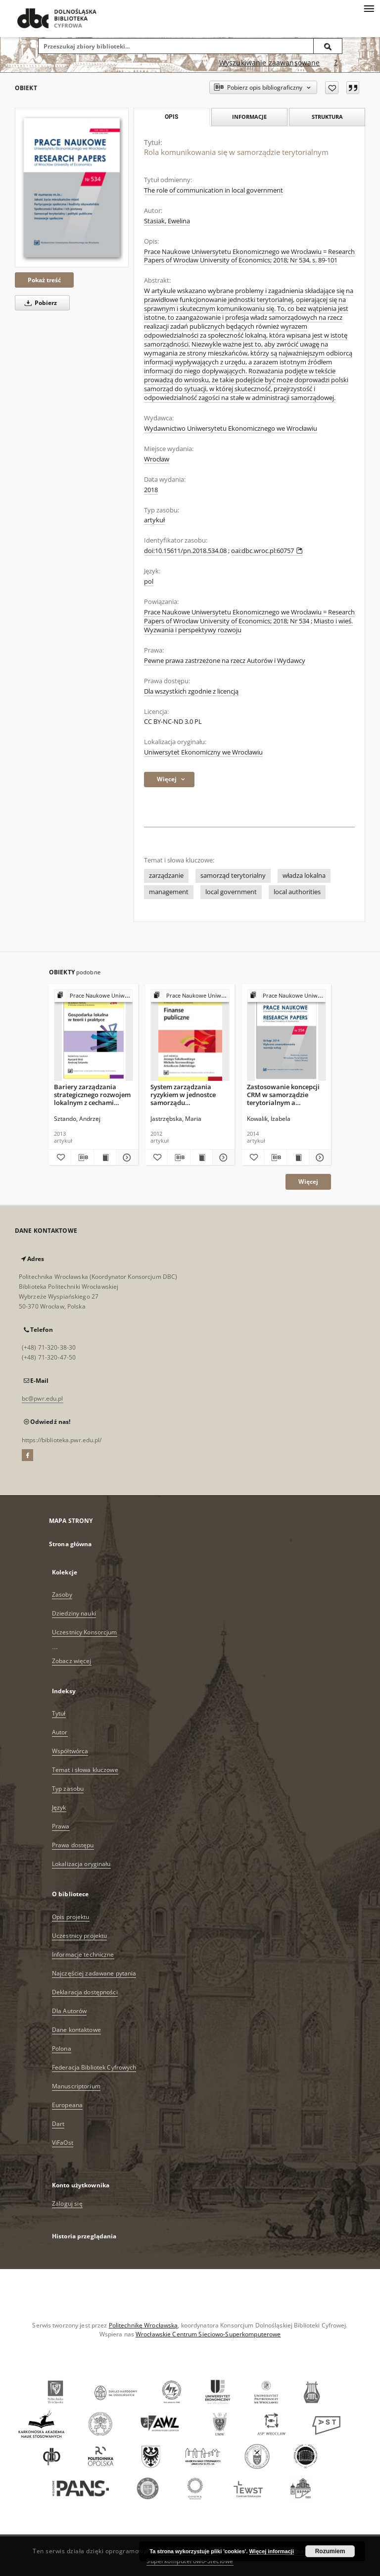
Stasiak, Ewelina (167, 221)
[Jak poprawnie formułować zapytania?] (336, 62)
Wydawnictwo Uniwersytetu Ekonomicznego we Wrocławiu (230, 428)
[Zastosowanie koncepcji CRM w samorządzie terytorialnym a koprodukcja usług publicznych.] (286, 1035)
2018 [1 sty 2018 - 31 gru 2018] (151, 490)
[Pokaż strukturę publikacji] (93, 996)
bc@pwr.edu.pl (42, 1398)
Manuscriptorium (76, 2086)
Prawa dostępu (73, 1845)
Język (59, 1807)
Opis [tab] (171, 116)
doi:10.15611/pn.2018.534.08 (185, 551)
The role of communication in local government (213, 190)
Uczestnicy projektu (79, 1935)
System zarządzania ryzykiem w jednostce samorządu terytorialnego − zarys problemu (184, 1094)
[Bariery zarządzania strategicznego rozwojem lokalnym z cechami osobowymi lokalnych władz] (93, 1035)
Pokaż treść (44, 280)
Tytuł (59, 1713)
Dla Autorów (69, 2011)
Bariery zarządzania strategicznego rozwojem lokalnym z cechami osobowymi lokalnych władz (92, 1094)
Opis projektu (71, 1917)
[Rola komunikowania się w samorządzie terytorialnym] (71, 187)
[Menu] (369, 8)
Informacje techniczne (83, 1954)
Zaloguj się (67, 2203)
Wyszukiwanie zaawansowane (269, 62)
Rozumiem (330, 2551)
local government (231, 892)
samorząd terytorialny (233, 875)
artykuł (154, 520)
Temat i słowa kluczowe (85, 1770)
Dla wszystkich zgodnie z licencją (191, 691)
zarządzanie (166, 875)
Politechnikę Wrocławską (143, 2325)
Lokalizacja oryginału (81, 1864)
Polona (61, 2048)
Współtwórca (70, 1751)
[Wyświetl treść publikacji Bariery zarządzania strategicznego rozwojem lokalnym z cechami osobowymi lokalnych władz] (105, 1157)
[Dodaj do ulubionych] (331, 87)
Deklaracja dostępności (85, 1992)
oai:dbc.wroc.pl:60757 (267, 551)
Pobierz (39, 302)
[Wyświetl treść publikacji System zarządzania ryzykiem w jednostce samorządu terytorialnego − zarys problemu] (201, 1157)
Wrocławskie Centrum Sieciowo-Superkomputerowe (208, 2334)
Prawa (61, 1826)
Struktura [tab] (327, 116)
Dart (58, 2124)
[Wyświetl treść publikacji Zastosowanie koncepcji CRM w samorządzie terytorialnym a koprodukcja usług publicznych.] (298, 1157)
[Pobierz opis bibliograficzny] (82, 1157)
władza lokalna (304, 875)
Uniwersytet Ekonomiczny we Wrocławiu (203, 752)
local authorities (297, 892)
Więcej (308, 1181)
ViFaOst (62, 2142)
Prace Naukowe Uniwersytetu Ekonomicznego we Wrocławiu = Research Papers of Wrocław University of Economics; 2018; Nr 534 (249, 616)
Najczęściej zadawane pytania (94, 1973)
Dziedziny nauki (74, 1613)
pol (148, 581)
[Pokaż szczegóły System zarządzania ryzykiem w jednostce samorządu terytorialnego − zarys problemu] (222, 1157)
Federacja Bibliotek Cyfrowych (94, 2067)
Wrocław (156, 459)
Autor (60, 1732)
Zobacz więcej (72, 1661)
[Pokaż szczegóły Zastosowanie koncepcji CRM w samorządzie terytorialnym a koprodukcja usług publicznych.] (319, 1157)
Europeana (67, 2105)
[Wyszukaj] (328, 46)
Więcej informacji (271, 2551)
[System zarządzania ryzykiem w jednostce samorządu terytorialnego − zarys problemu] (190, 1035)
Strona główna (70, 1544)
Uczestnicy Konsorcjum (84, 1632)
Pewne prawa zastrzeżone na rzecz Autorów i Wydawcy (224, 661)
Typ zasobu (68, 1788)
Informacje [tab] (249, 116)
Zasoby (62, 1594)
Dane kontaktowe (76, 2029)
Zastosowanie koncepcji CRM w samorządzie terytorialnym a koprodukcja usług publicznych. (283, 1094)
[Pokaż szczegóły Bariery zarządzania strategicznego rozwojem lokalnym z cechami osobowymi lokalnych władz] (126, 1157)
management (169, 892)
